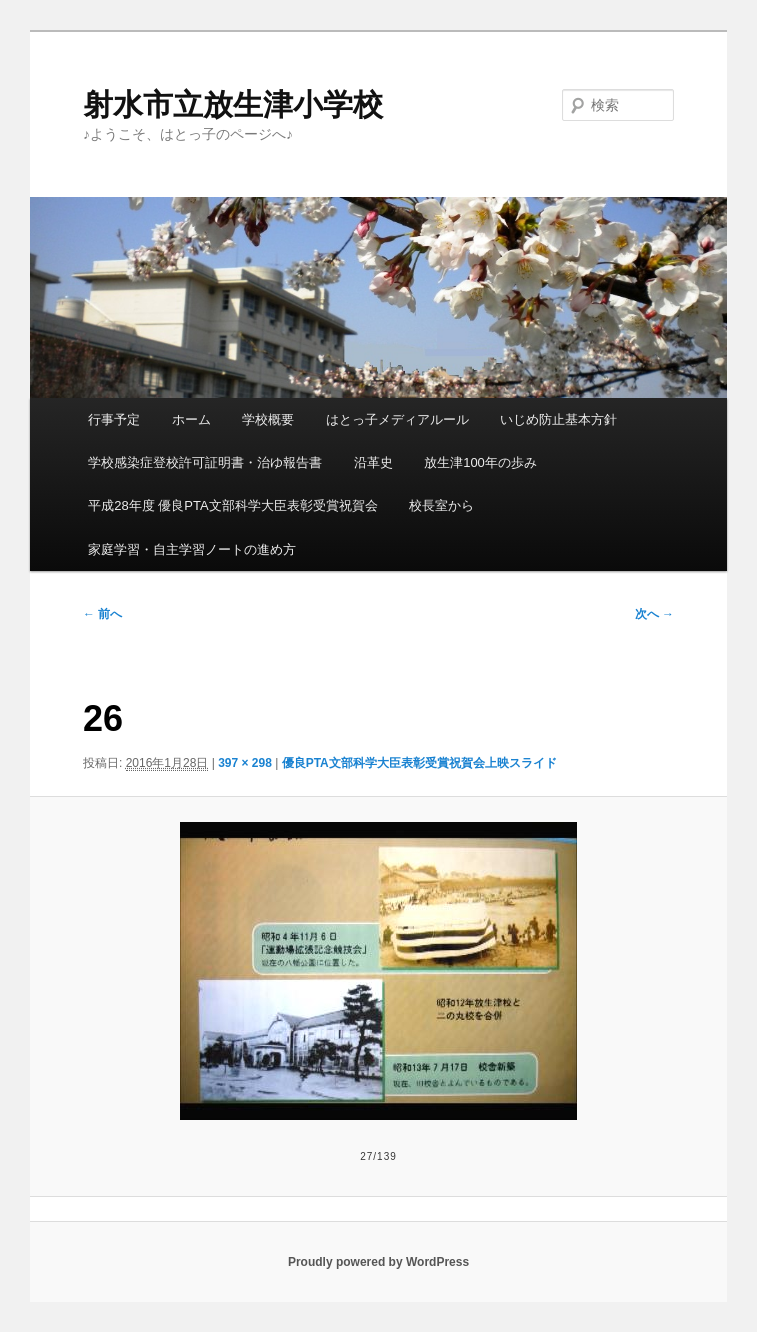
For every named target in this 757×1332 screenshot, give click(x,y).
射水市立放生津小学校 (233, 104)
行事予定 (114, 419)
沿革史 (373, 462)
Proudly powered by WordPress (378, 1262)
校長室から (441, 505)
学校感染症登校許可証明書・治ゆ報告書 (205, 462)
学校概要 (268, 419)
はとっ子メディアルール (397, 419)
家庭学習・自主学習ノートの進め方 (192, 549)
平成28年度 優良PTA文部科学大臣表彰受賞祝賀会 (232, 505)
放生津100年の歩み (480, 462)
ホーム (191, 419)
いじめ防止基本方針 (558, 419)
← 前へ (102, 614)
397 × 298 (245, 763)
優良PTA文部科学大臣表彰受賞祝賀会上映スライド (419, 763)
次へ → (654, 614)
